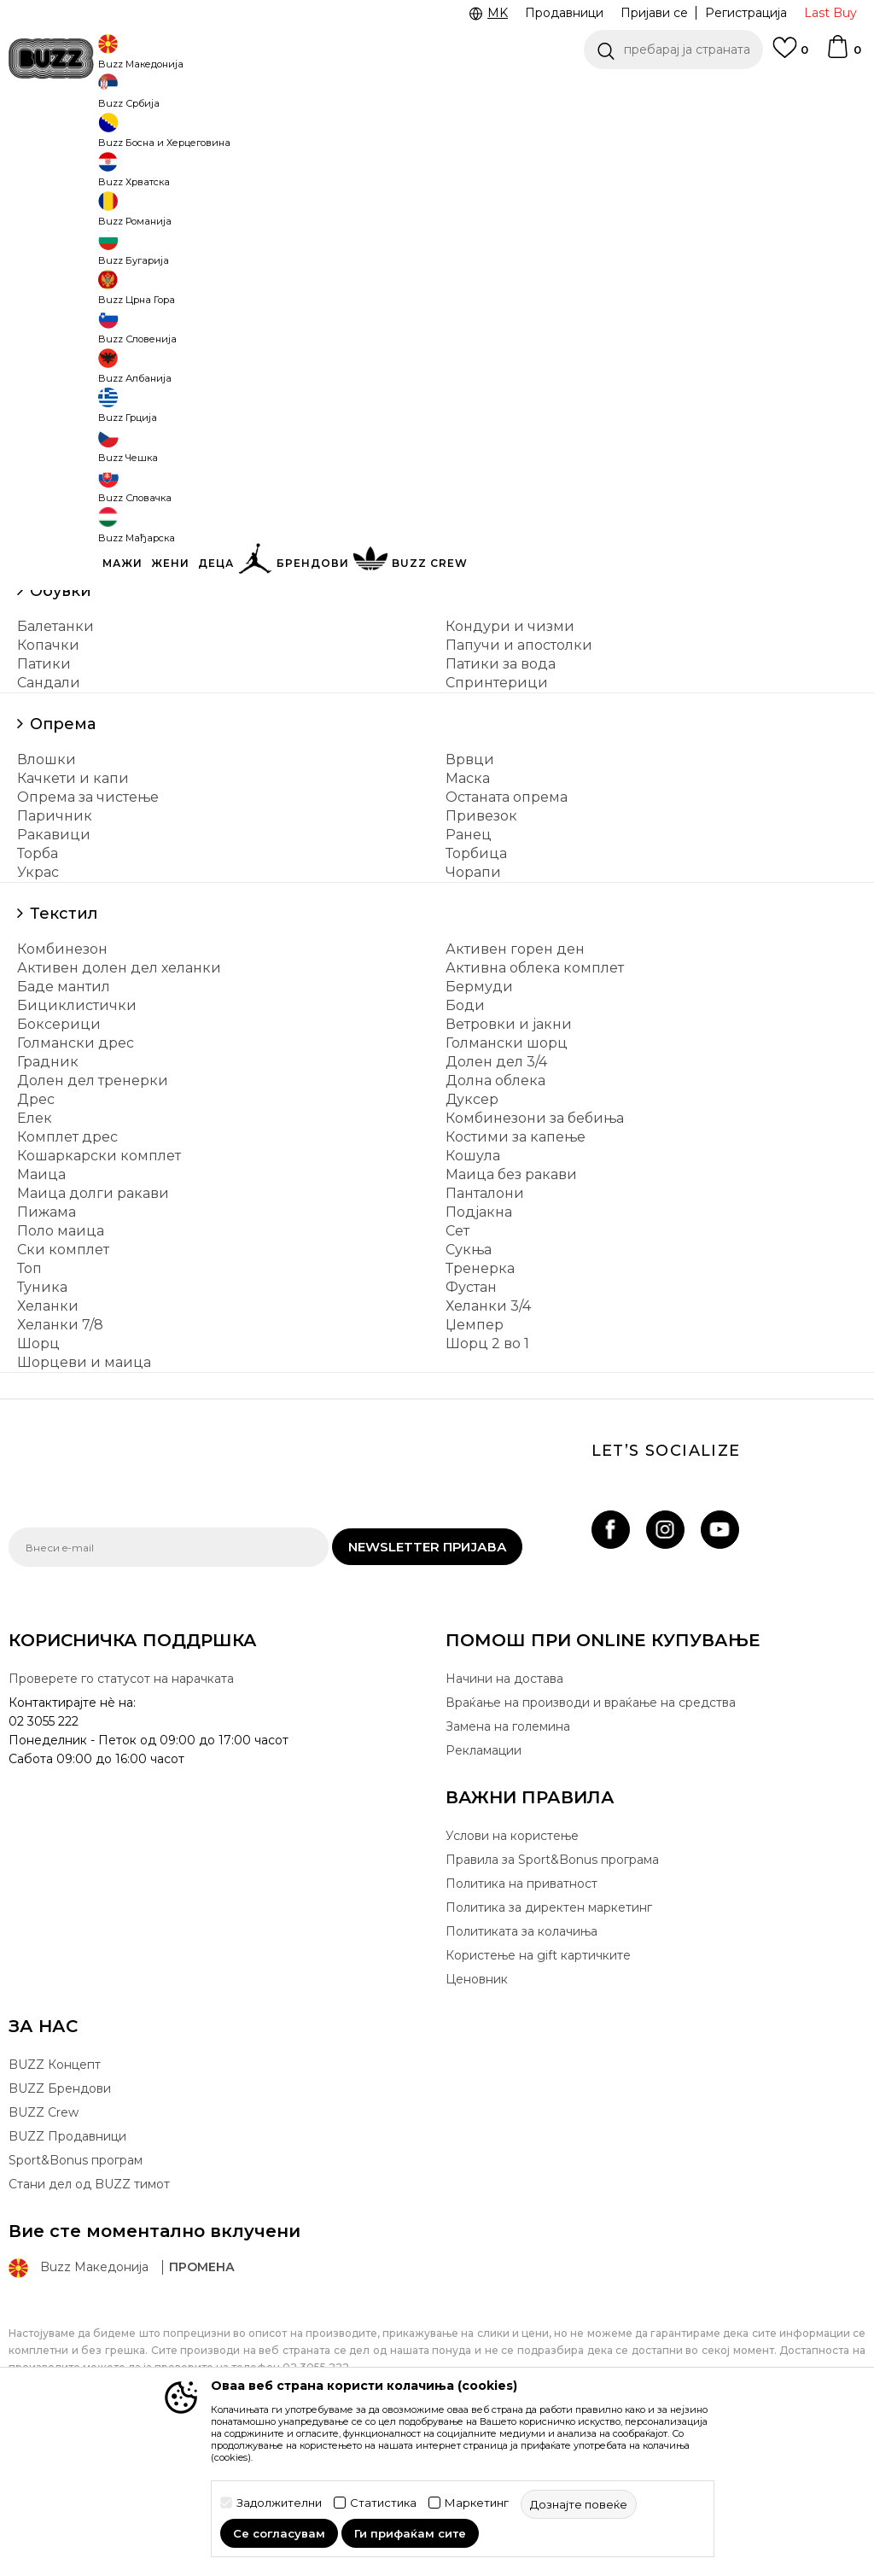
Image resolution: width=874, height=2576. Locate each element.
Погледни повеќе (470, 94)
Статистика (383, 2503)
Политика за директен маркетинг (549, 2034)
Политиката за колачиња (521, 2057)
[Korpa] (843, 54)
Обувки (60, 717)
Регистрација (746, 12)
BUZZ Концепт (55, 2191)
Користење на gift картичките (538, 2081)
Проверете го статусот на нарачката (121, 1805)
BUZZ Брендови (60, 2215)
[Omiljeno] (790, 55)
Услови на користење (512, 1962)
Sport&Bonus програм (76, 2286)
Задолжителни (279, 2503)
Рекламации (483, 1876)
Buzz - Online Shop (57, 137)
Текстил (63, 1040)
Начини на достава (504, 1805)
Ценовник (355, 93)
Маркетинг (477, 2503)
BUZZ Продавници (67, 2262)
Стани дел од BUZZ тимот (89, 2310)
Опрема (63, 850)
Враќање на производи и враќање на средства (591, 1829)
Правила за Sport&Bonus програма (552, 1986)
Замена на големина (508, 1852)
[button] (673, 49)
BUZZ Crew (44, 2238)
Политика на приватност (521, 2010)
